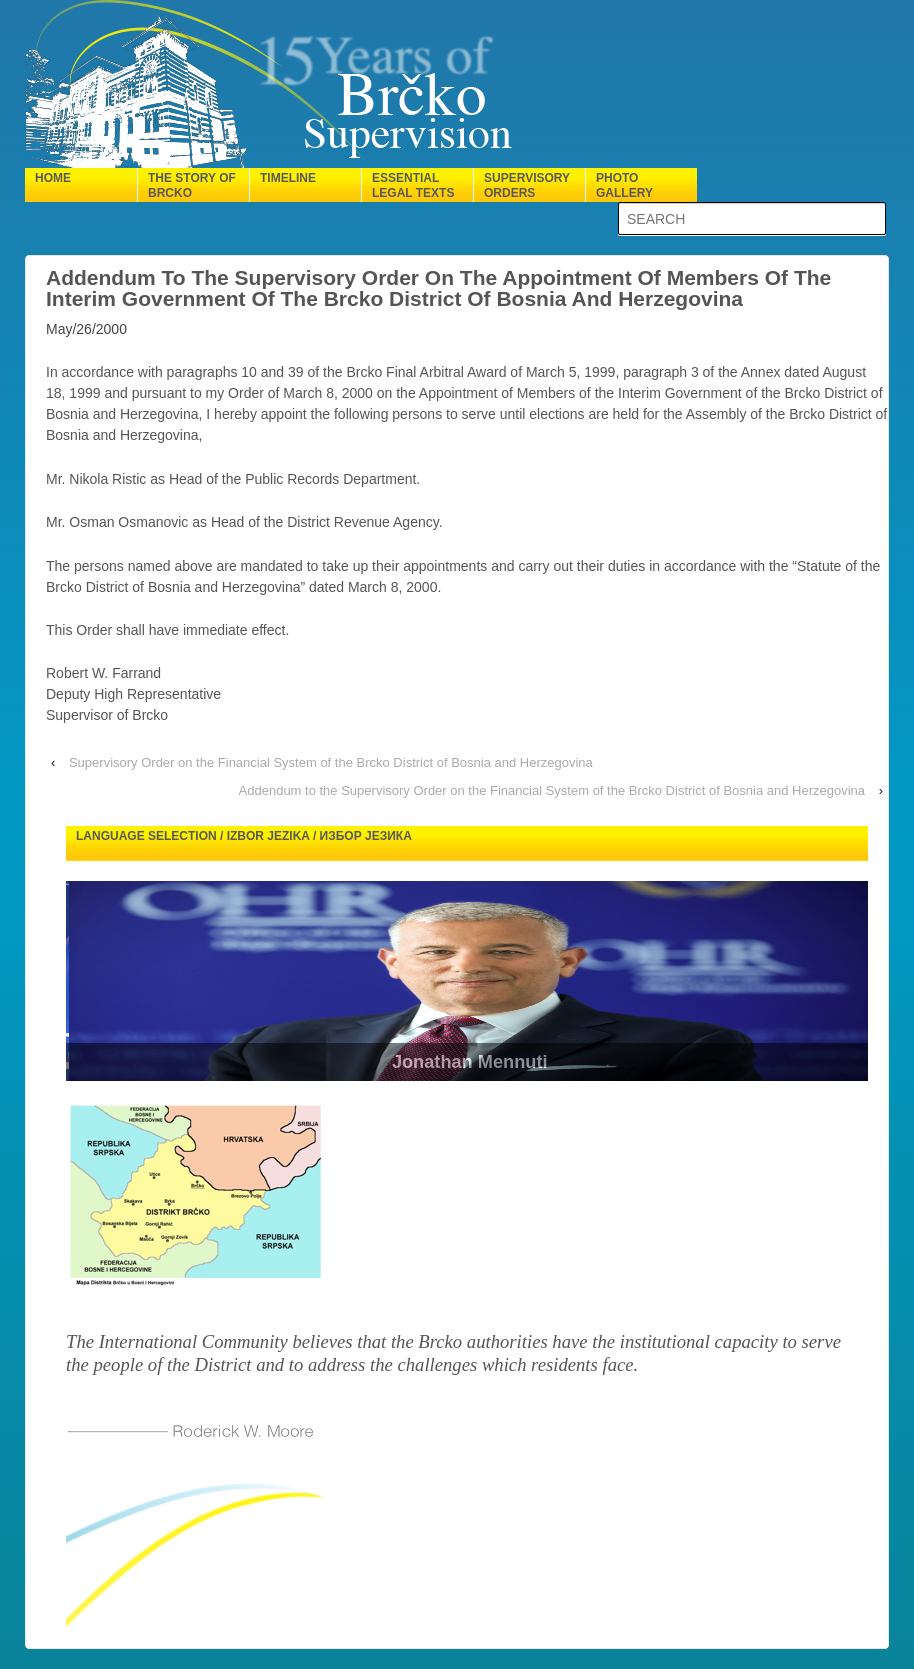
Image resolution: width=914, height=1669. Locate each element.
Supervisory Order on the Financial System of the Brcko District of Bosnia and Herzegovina (331, 762)
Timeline (288, 178)
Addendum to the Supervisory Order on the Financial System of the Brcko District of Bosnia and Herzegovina (552, 790)
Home (53, 178)
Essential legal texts (413, 185)
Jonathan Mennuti (493, 1062)
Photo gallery (624, 185)
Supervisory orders (527, 185)
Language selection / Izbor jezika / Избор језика (244, 836)
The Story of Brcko (192, 185)
